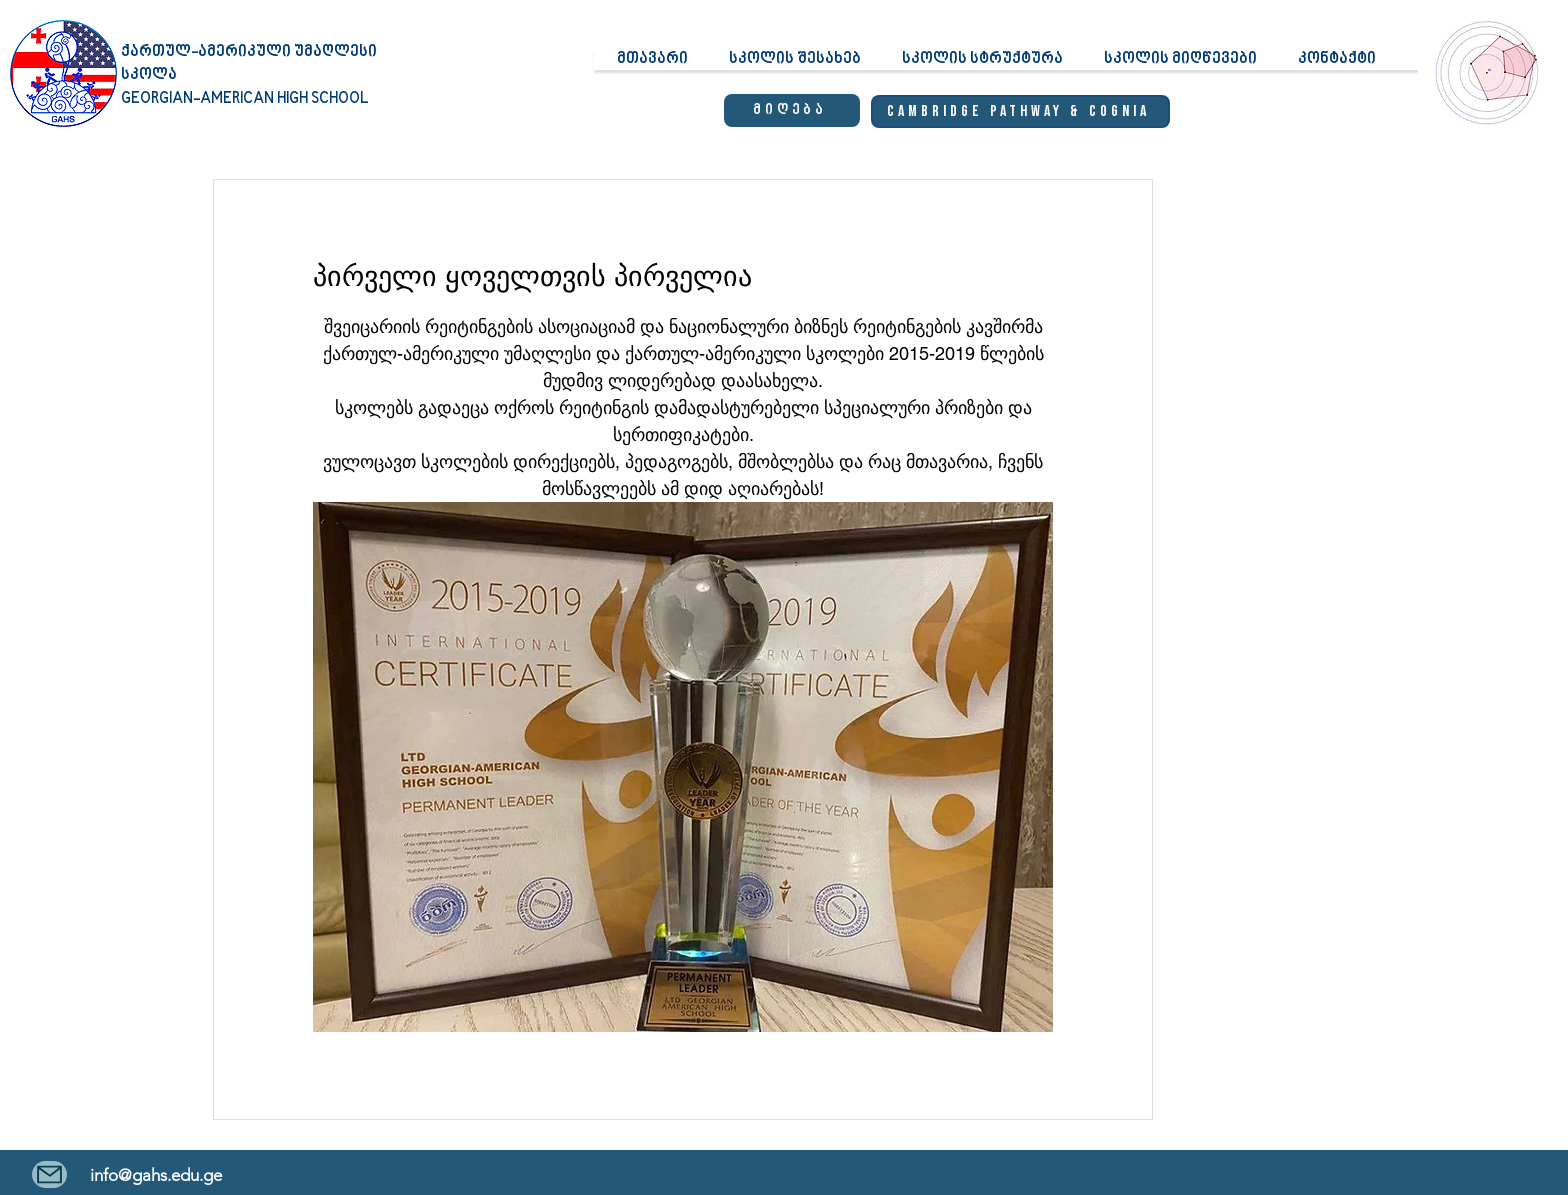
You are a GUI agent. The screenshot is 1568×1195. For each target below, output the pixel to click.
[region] (1483, 91)
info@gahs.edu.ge (156, 1175)
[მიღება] (792, 110)
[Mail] (49, 1174)
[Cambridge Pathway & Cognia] (1020, 111)
